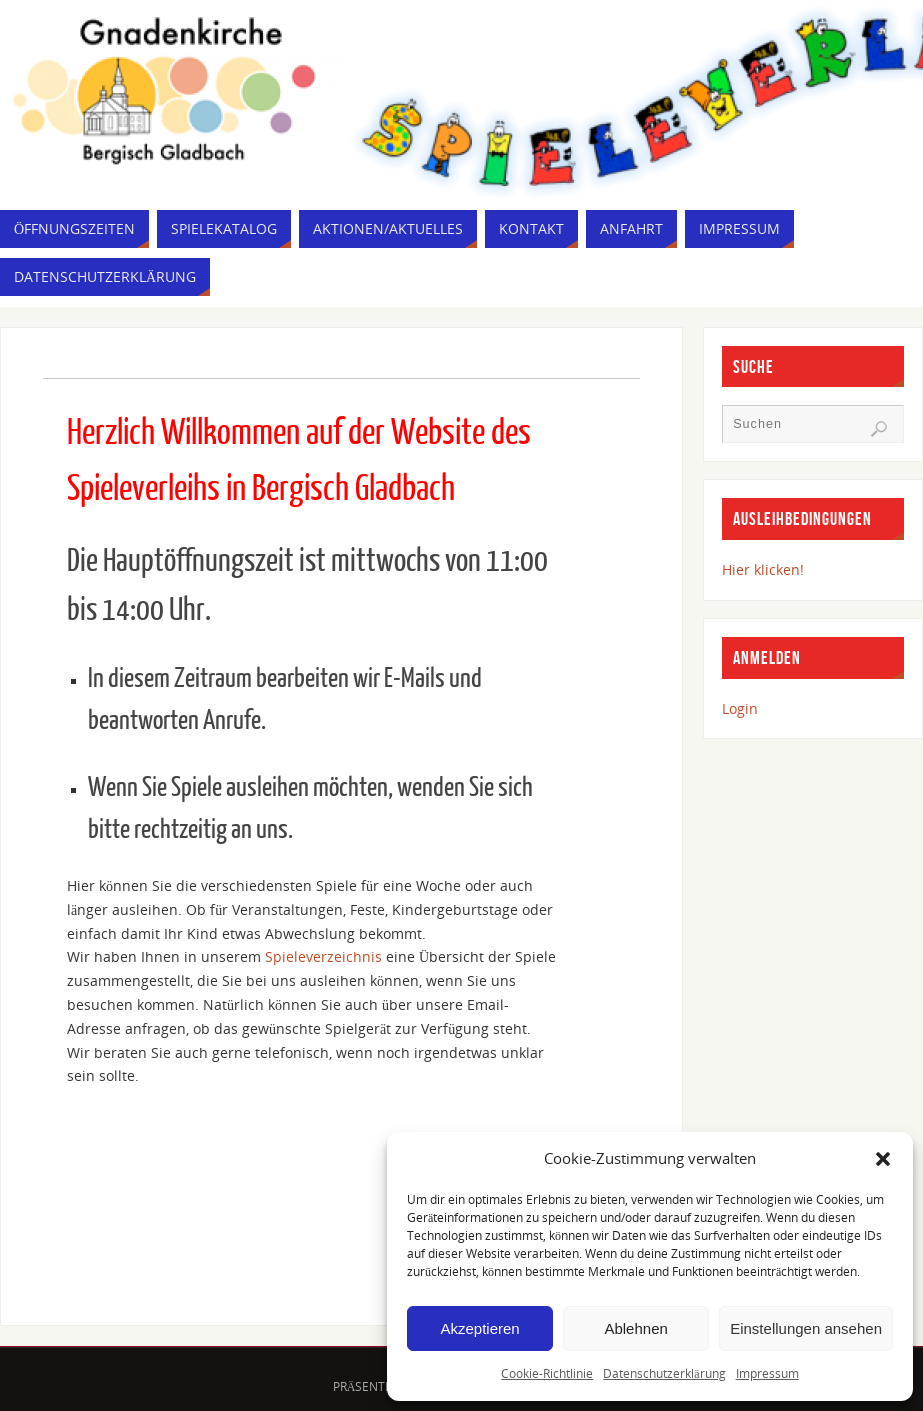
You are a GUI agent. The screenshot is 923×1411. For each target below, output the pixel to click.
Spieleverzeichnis (325, 956)
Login (740, 708)
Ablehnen (635, 1328)
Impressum (767, 1373)
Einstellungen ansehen (806, 1328)
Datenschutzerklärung (664, 1373)
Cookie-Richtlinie (547, 1373)
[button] (883, 1159)
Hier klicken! (763, 569)
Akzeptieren (479, 1328)
